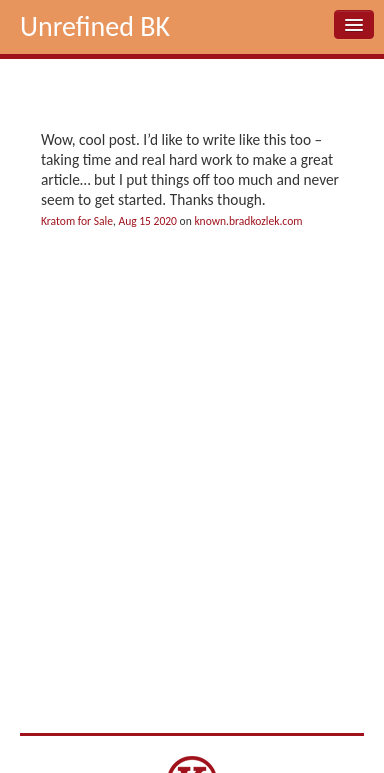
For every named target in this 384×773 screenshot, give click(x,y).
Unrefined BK (95, 26)
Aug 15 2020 (147, 221)
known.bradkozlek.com (248, 221)
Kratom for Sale (77, 221)
